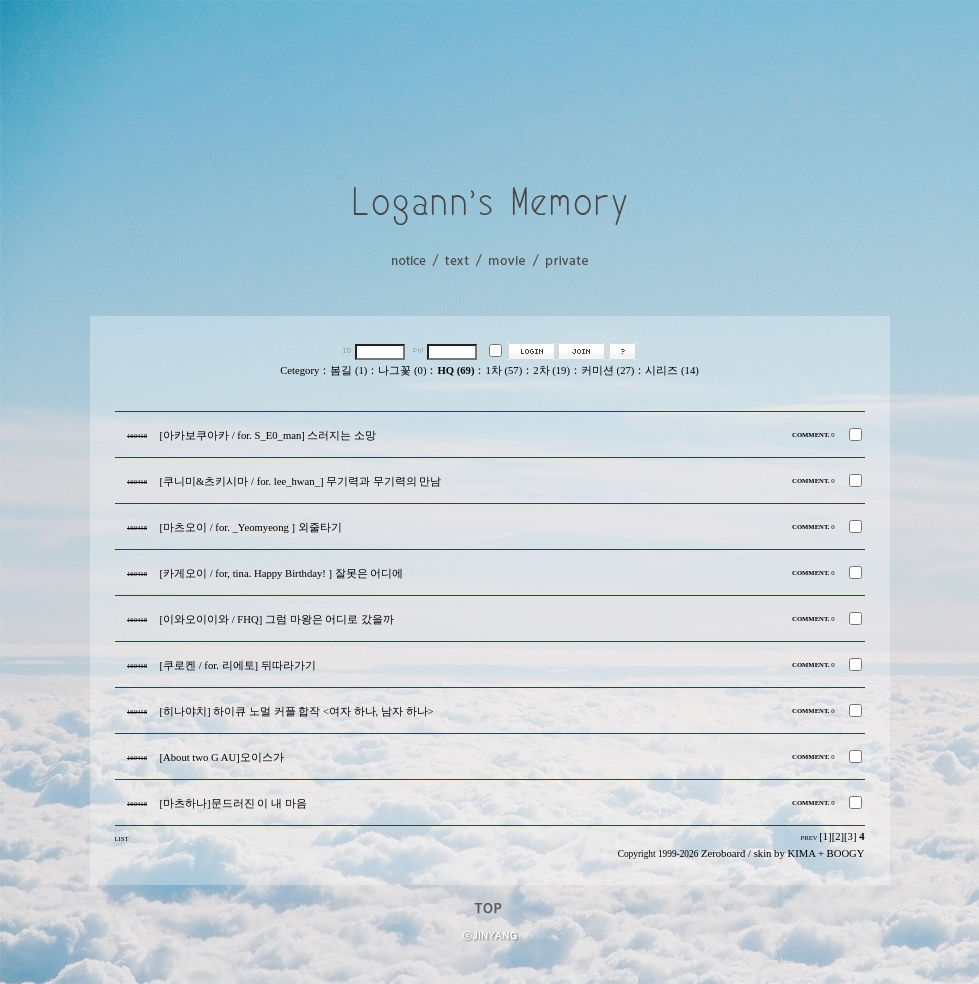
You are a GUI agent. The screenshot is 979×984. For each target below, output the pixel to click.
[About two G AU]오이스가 (222, 757)
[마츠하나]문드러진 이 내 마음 (233, 803)
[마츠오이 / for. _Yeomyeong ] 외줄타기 (251, 527)
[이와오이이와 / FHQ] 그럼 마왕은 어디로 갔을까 (277, 619)
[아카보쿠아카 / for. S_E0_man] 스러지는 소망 (268, 435)
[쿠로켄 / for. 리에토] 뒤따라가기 (238, 665)
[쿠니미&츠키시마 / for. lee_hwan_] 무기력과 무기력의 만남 (301, 481)
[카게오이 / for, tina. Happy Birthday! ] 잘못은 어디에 (282, 573)
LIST (122, 838)
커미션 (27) (607, 370)
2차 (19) (551, 370)
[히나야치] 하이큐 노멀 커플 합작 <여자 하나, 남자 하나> (297, 711)
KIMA (801, 853)
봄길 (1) (348, 370)
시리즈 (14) (671, 370)
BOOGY (846, 853)
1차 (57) (503, 370)
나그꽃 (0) (402, 370)
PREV (809, 837)
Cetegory (299, 370)
